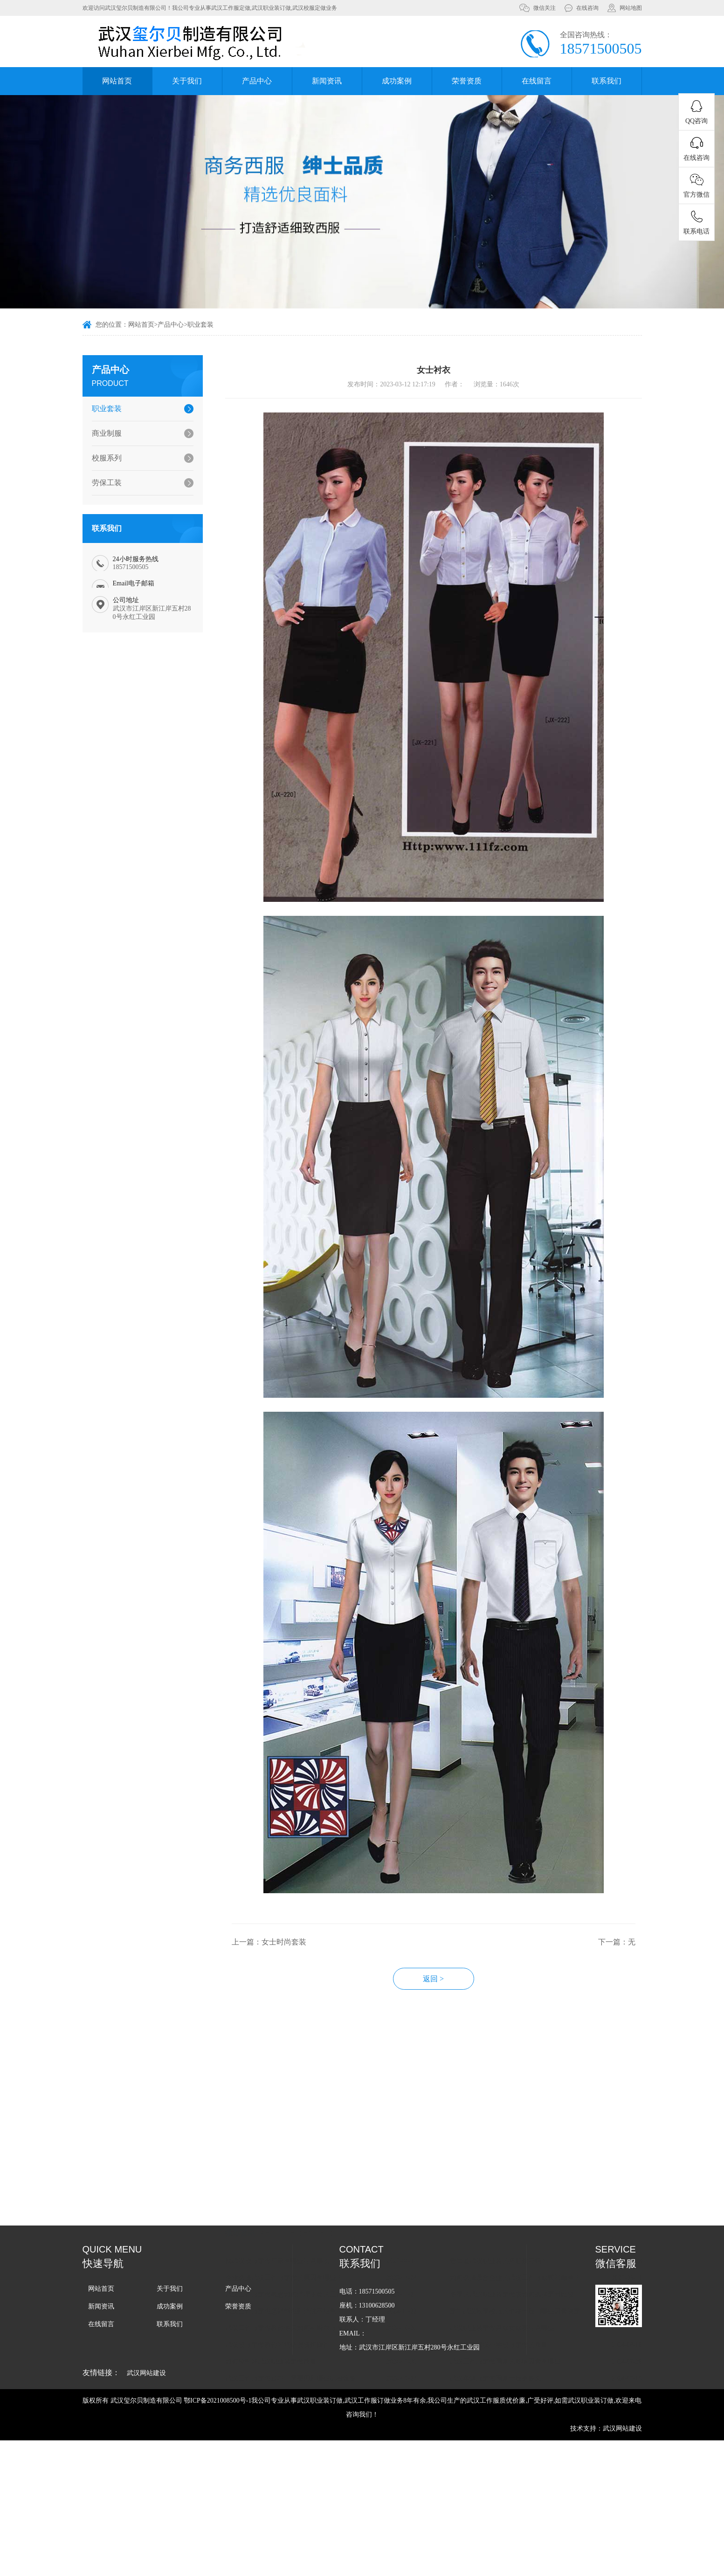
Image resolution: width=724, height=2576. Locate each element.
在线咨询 (587, 8)
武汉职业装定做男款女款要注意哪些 (527, 2315)
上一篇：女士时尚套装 (293, 2039)
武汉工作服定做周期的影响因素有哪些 (530, 2348)
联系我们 (606, 81)
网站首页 (117, 81)
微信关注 (544, 8)
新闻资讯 (327, 81)
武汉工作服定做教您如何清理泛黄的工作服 (311, 2281)
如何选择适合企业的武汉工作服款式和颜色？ (540, 2264)
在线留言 (537, 81)
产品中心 (257, 81)
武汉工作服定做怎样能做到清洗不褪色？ (308, 2298)
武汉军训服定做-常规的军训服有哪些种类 (309, 2382)
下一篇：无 (641, 2039)
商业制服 (99, 433)
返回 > (458, 2076)
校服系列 (99, 458)
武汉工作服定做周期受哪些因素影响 (527, 2382)
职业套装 (200, 326)
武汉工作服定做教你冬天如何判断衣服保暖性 (314, 2315)
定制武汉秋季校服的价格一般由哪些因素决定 (540, 2298)
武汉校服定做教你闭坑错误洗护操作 (301, 2332)
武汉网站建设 (146, 2373)
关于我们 (187, 81)
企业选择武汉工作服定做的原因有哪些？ (308, 2264)
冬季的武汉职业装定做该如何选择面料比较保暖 (542, 2281)
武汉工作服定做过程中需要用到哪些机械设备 (314, 2365)
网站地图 (631, 8)
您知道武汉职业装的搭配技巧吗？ (523, 2248)
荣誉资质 (467, 81)
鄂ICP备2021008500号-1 (217, 2400)
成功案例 (397, 81)
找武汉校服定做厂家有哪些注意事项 (301, 2248)
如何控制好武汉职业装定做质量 (295, 2348)
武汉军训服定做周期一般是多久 (520, 2365)
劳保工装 (99, 483)
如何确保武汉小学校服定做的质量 (523, 2332)
